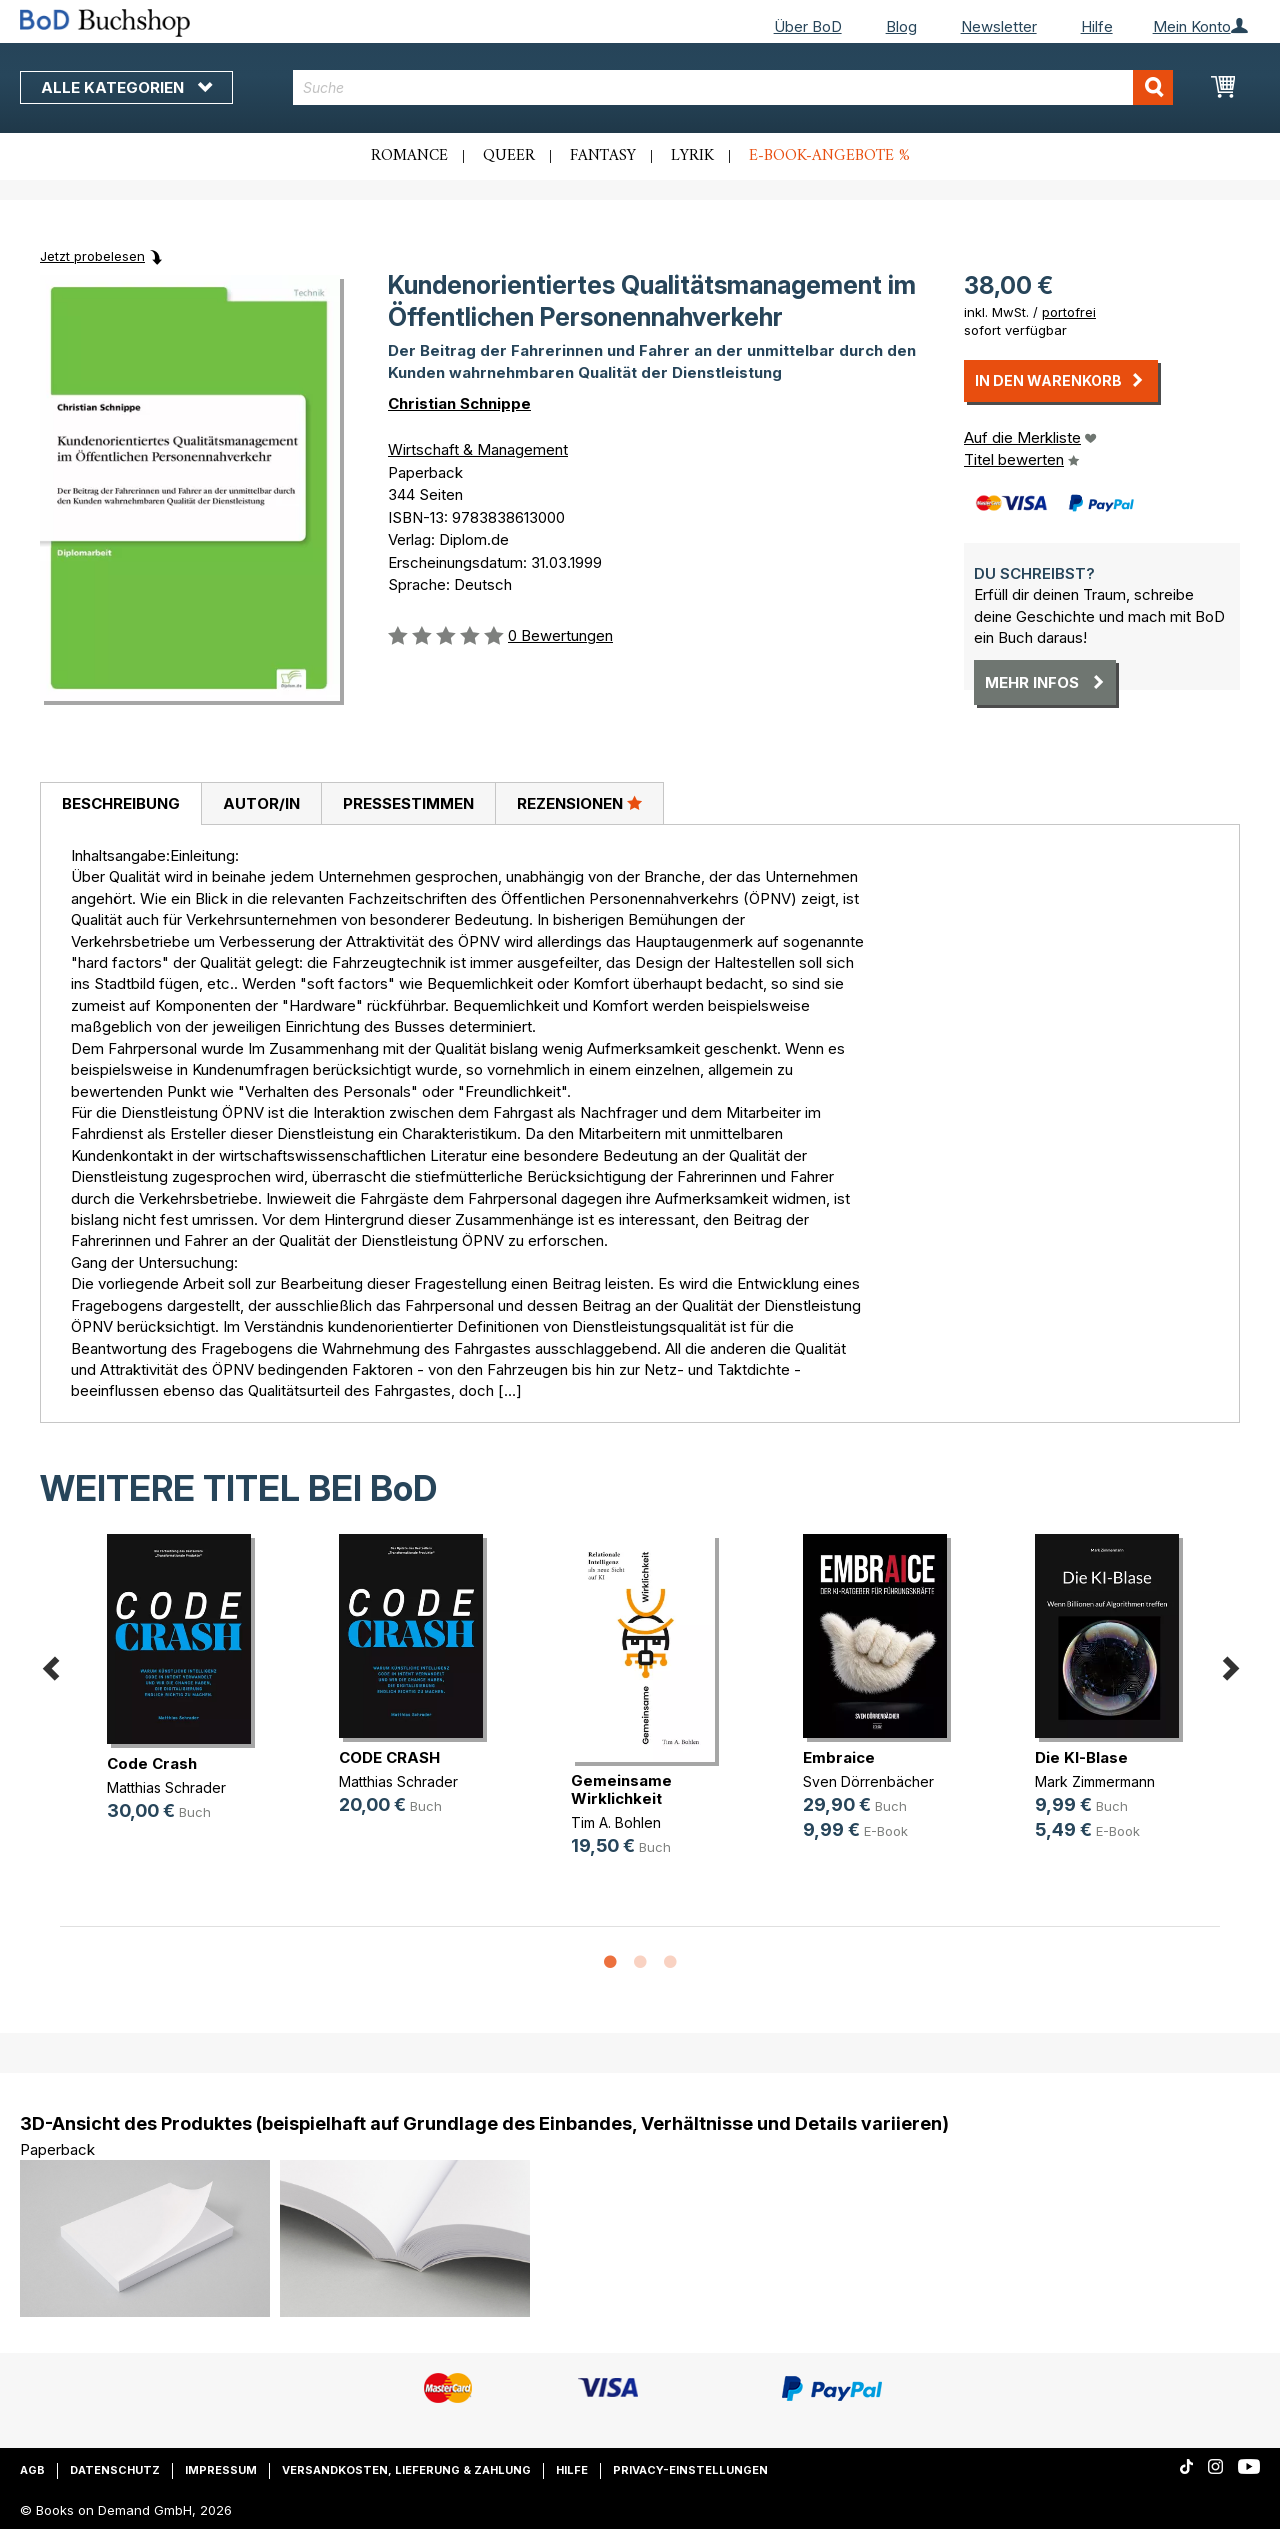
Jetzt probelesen (92, 256)
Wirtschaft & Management (478, 449)
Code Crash (152, 1763)
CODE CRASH (389, 1757)
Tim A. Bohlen (616, 1822)
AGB (32, 2470)
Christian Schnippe (459, 403)
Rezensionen (579, 803)
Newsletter (999, 26)
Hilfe (1097, 26)
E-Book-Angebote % (829, 156)
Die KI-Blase (1081, 1757)
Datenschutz (115, 2470)
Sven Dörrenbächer (868, 1781)
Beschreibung (121, 803)
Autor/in (261, 803)
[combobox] (733, 87)
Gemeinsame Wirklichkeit (621, 1789)
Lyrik (692, 156)
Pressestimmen (408, 803)
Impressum (221, 2470)
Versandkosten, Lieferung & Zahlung (406, 2470)
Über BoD (808, 26)
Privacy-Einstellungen (690, 2470)
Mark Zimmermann (1095, 1781)
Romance (409, 156)
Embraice (839, 1757)
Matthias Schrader (166, 1787)
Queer (509, 156)
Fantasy (603, 156)
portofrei (1069, 312)
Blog (901, 26)
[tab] (120, 804)
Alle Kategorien (126, 87)
